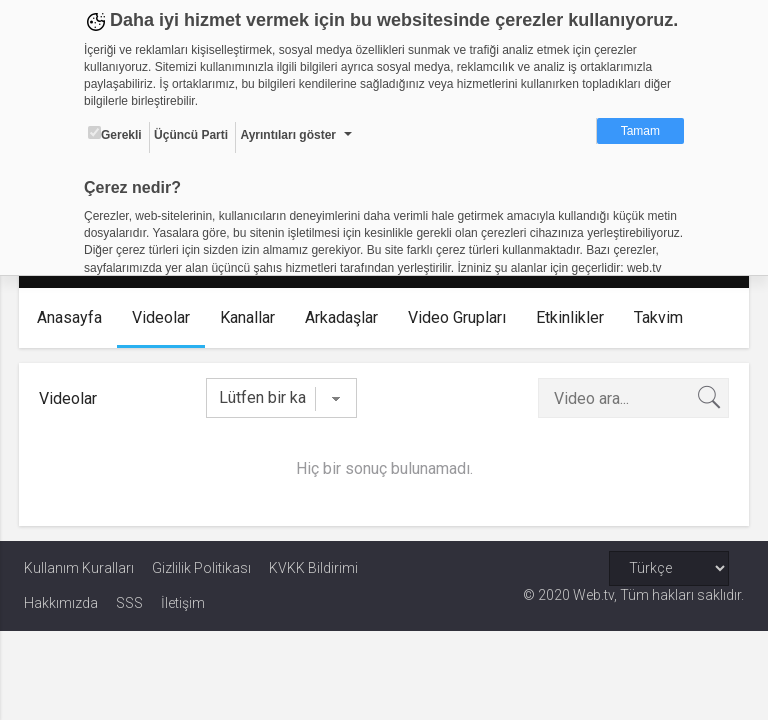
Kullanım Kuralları (79, 568)
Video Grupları (462, 317)
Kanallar (252, 317)
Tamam (640, 131)
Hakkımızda (61, 603)
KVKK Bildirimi (313, 568)
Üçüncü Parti (191, 135)
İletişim (183, 603)
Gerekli (115, 134)
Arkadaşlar (346, 317)
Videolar (166, 317)
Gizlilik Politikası (201, 568)
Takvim (663, 317)
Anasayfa (74, 317)
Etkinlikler (575, 317)
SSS (129, 603)
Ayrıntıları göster (288, 135)
